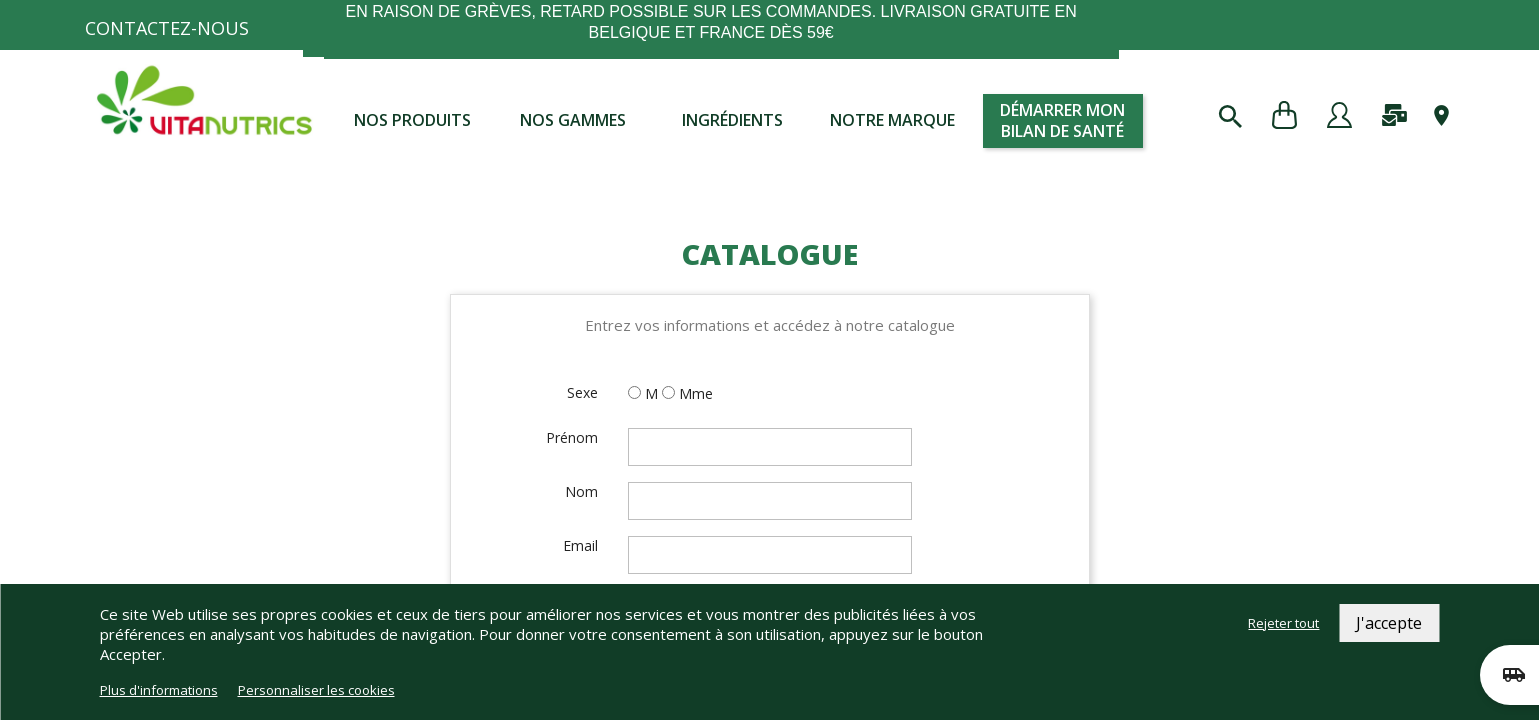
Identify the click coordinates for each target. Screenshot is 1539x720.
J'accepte (1389, 623)
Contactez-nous (167, 28)
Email (580, 545)
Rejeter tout (1283, 623)
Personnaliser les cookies (316, 690)
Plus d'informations (159, 690)
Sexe (582, 392)
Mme (696, 393)
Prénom (572, 437)
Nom (581, 491)
